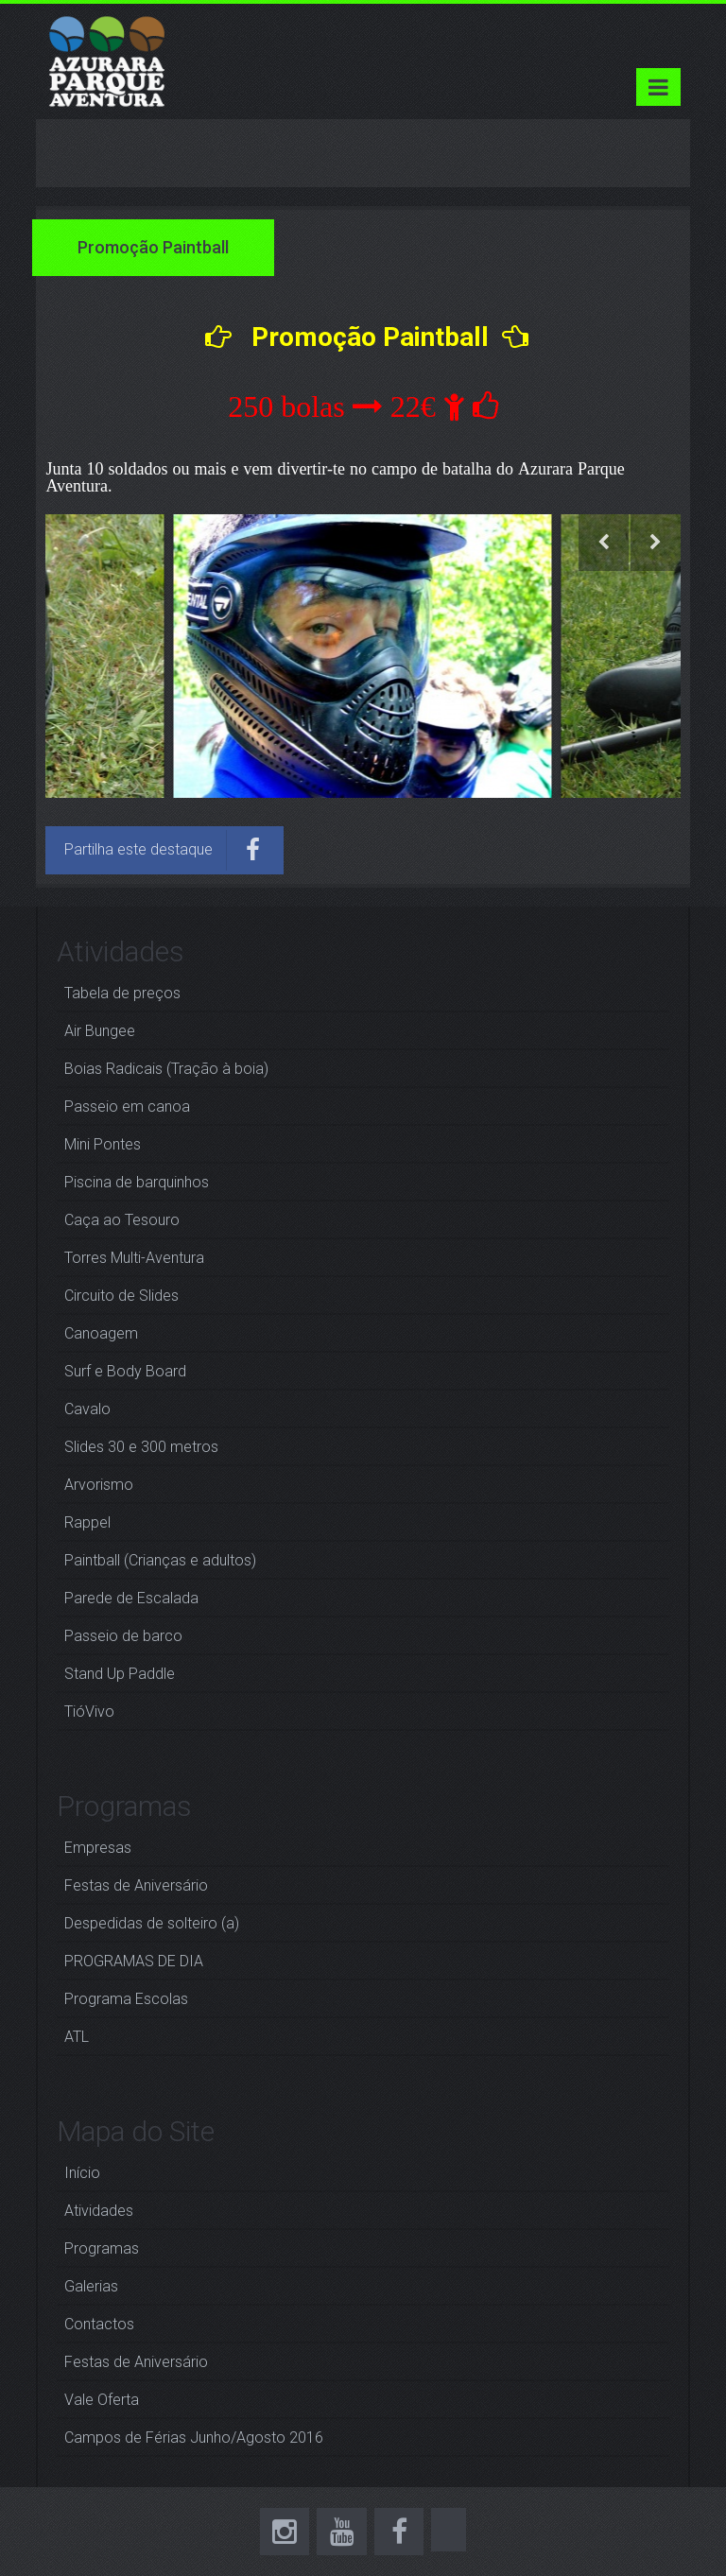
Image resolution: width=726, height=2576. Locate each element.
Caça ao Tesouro (122, 1220)
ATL (76, 2037)
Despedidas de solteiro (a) (151, 1923)
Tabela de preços (122, 993)
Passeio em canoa (127, 1106)
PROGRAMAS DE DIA (133, 1961)
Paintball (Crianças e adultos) (160, 1560)
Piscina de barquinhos (136, 1182)
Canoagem (101, 1333)
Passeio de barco (123, 1636)
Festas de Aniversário (136, 1885)
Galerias (91, 2286)
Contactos (99, 2324)
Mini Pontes (102, 1144)
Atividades (98, 2211)
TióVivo (89, 1711)
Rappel (87, 1522)
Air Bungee (99, 1031)
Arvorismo (98, 1485)
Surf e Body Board (125, 1371)
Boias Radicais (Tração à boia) (166, 1069)
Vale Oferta (101, 2400)
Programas (101, 2248)
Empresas (97, 1848)
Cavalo (87, 1409)
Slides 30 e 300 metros (141, 1447)
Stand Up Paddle (119, 1674)
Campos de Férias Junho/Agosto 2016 (193, 2437)
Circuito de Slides (121, 1296)
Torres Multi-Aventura (134, 1258)
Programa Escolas (126, 1999)
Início (82, 2173)
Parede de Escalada (131, 1598)
